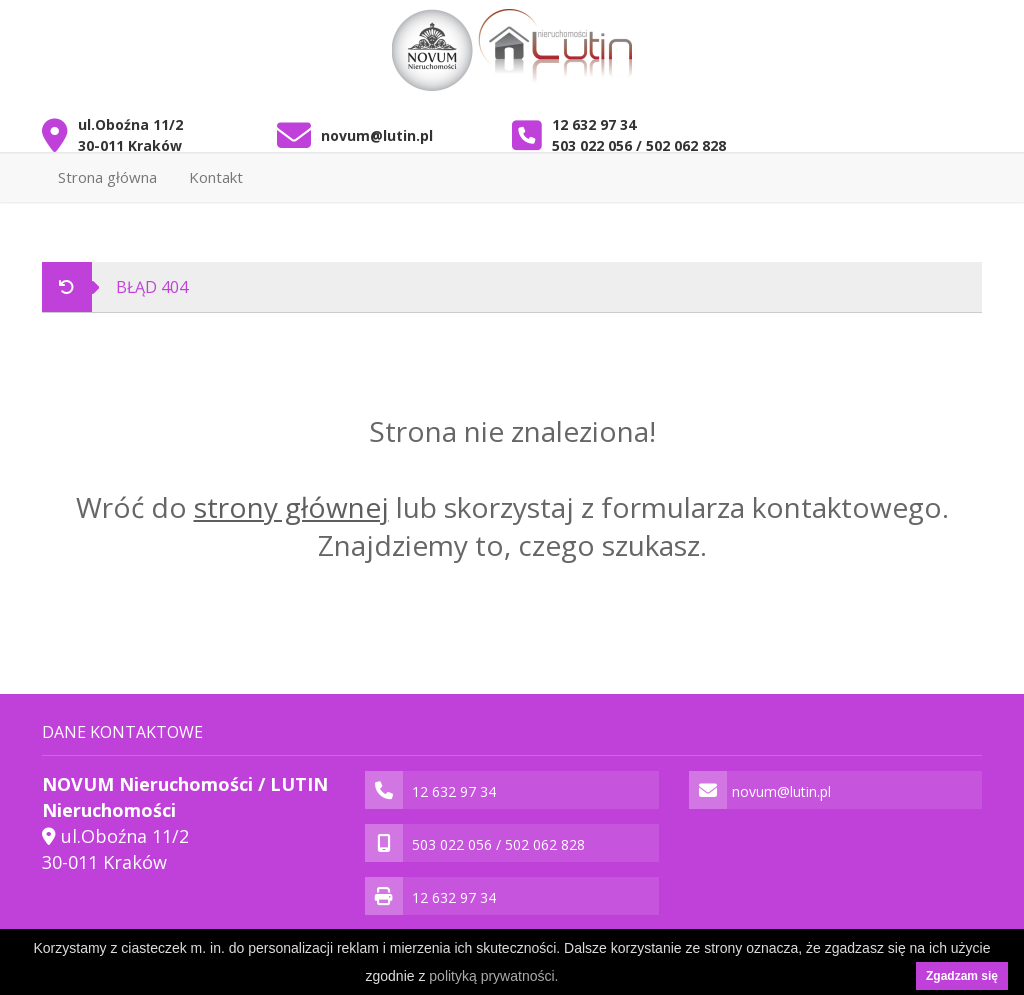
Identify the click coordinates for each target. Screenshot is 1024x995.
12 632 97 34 (594, 124)
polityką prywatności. (493, 976)
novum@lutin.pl (377, 135)
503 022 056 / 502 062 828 (639, 145)
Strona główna (107, 177)
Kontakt (216, 177)
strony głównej (291, 507)
